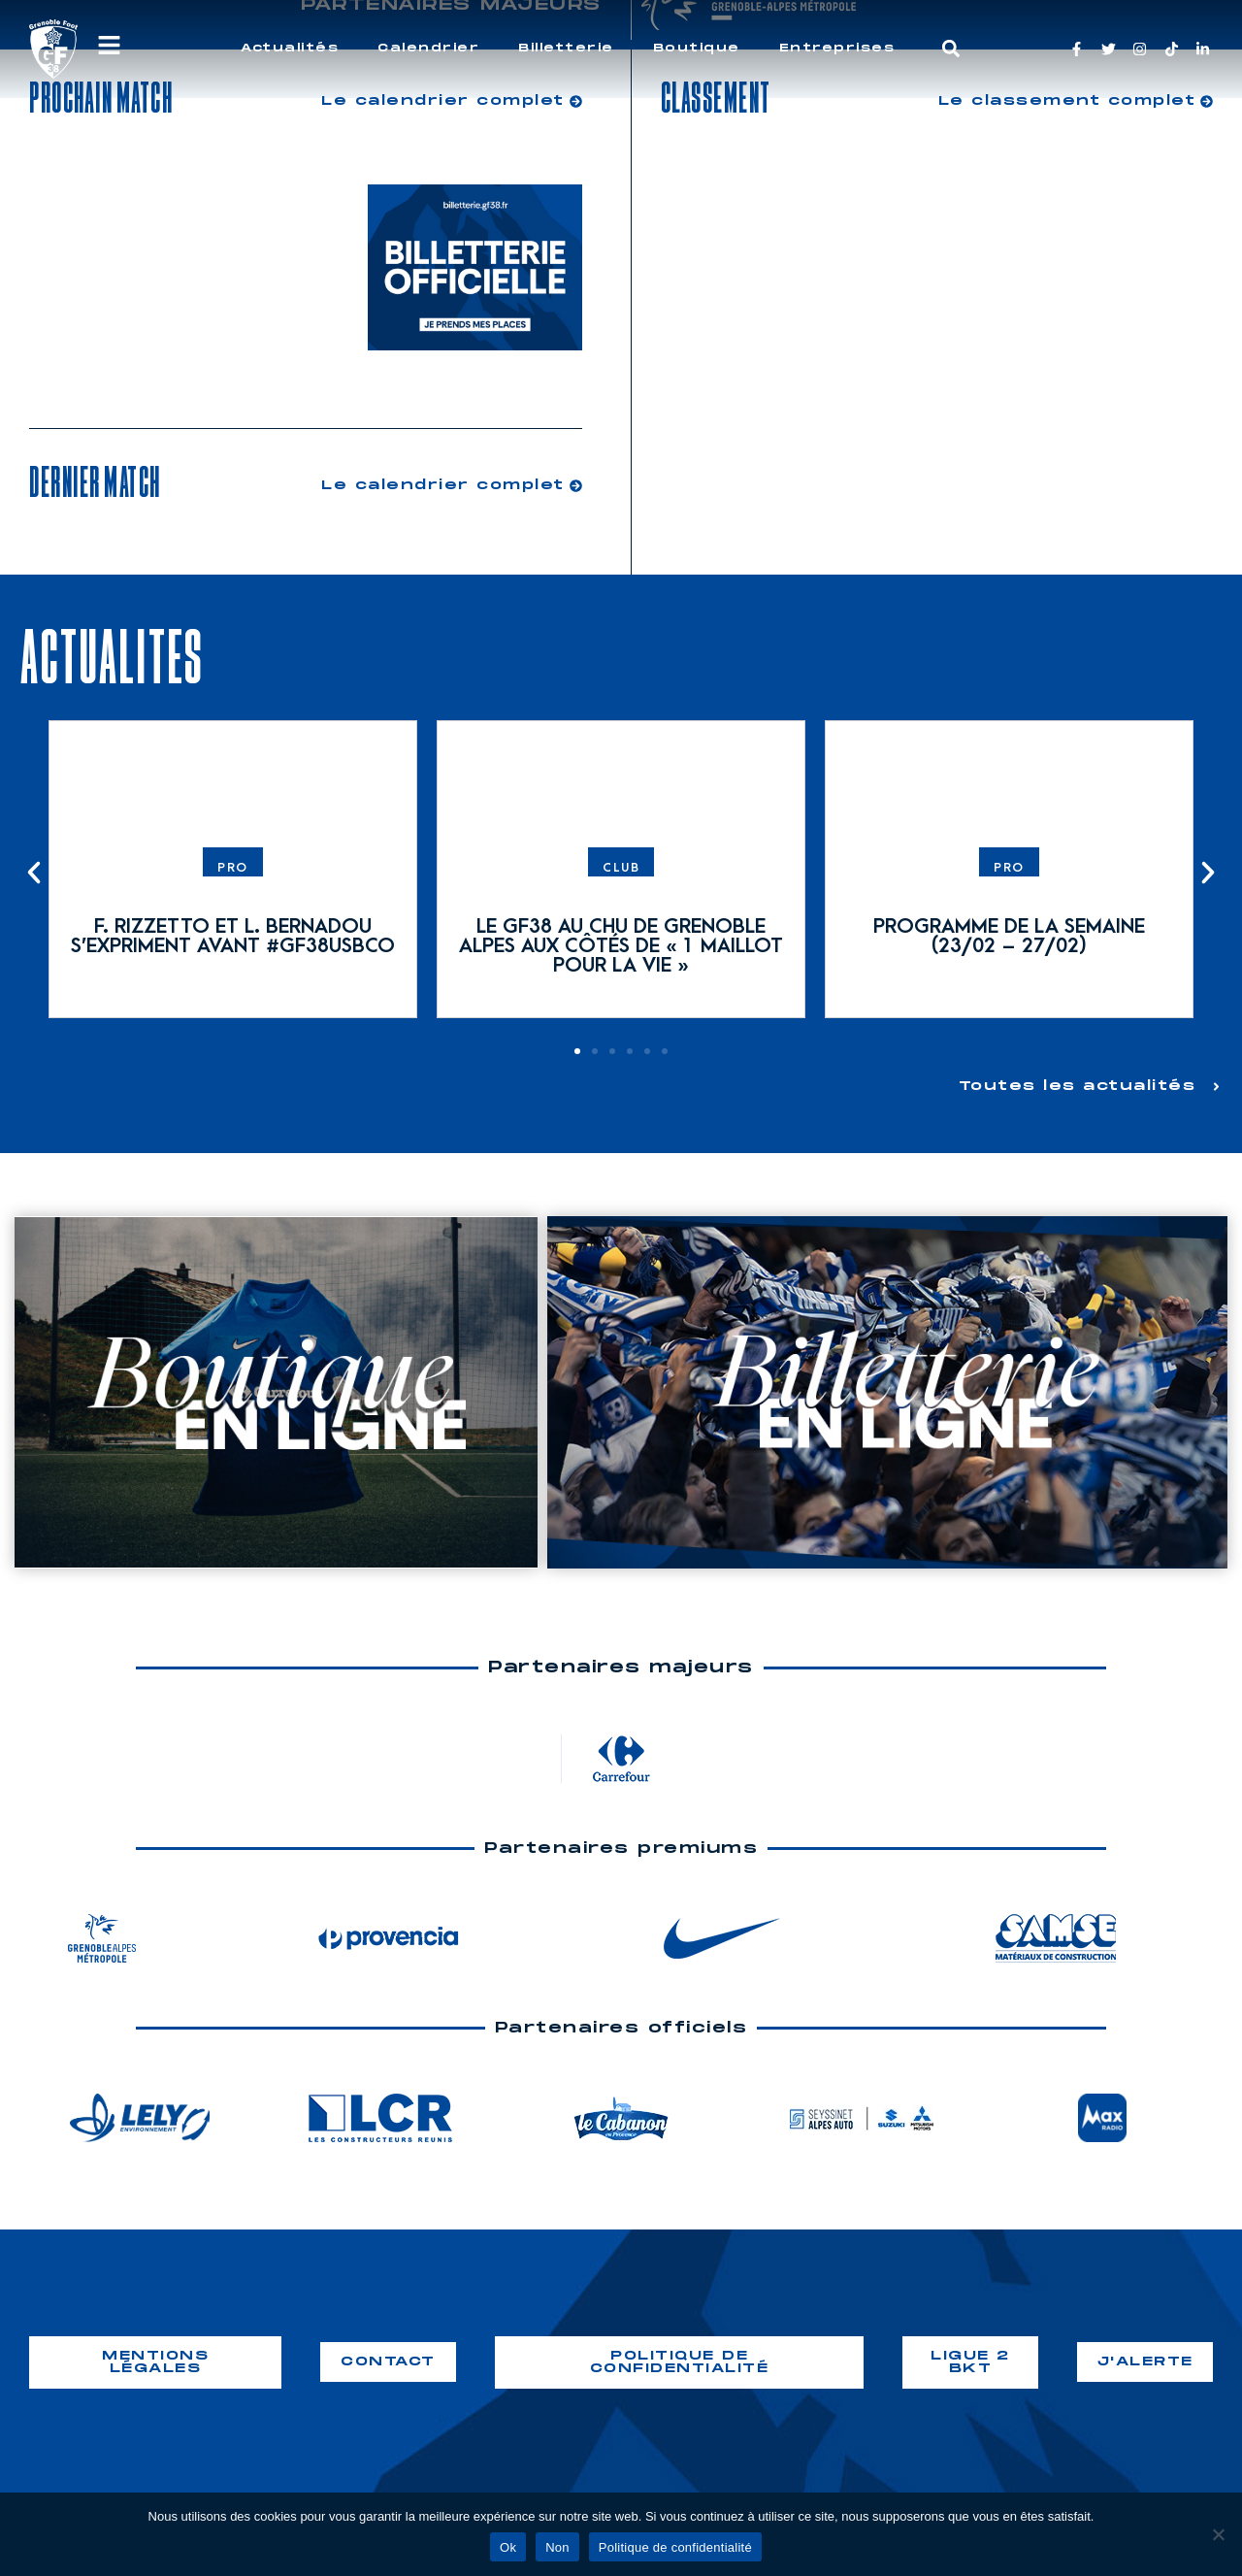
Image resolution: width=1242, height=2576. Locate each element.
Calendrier (428, 48)
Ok (508, 2547)
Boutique (696, 48)
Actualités (290, 48)
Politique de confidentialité (675, 2547)
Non (557, 2547)
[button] (951, 49)
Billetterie (566, 48)
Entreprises (837, 48)
